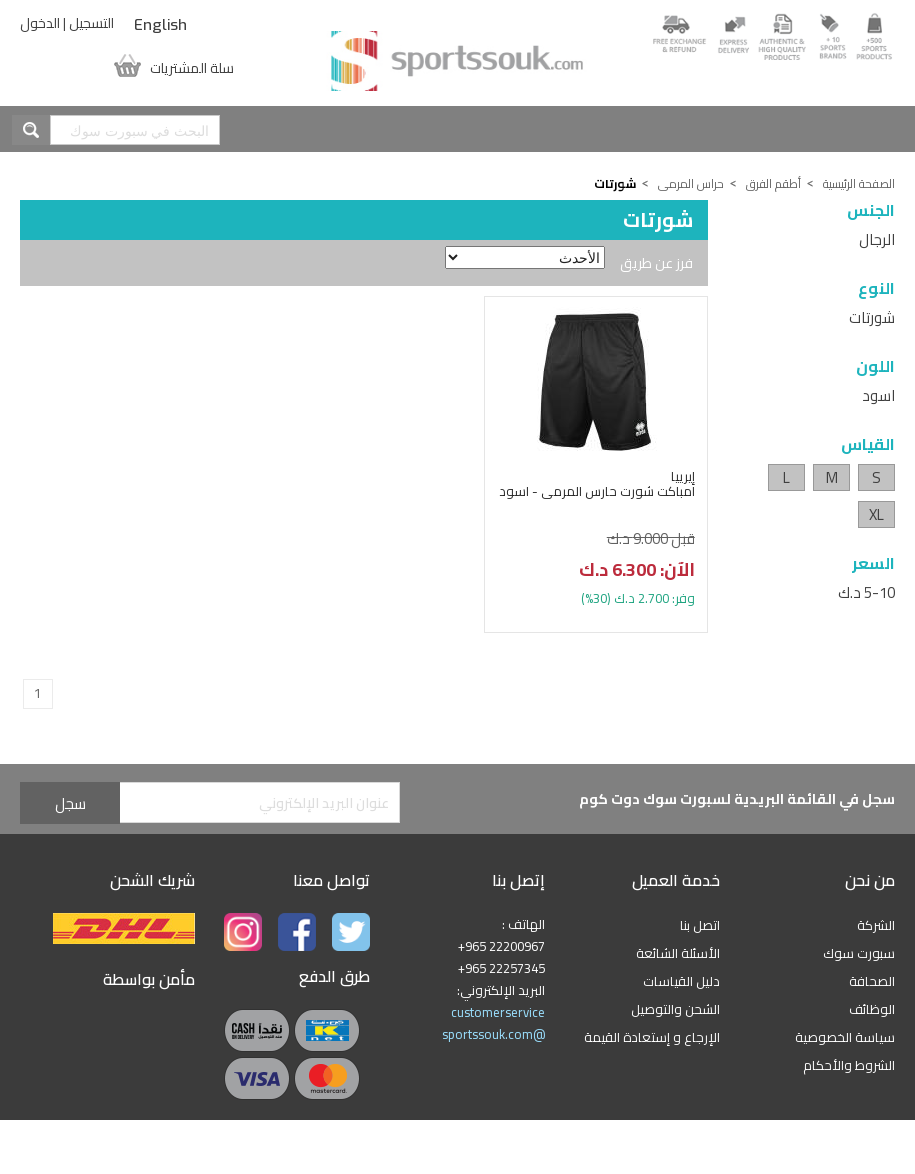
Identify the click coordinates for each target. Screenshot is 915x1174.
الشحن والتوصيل (675, 1009)
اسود (878, 395)
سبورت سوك (859, 953)
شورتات (872, 317)
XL (876, 514)
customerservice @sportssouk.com (493, 1023)
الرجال (877, 239)
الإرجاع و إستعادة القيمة (652, 1037)
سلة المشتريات (192, 66)
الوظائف (872, 1009)
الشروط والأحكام (849, 1065)
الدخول (40, 23)
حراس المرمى (691, 183)
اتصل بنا (700, 925)
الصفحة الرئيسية (859, 183)
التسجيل (91, 23)
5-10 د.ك (866, 592)
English (160, 25)
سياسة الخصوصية (845, 1037)
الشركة (876, 925)
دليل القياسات (681, 981)
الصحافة (872, 981)
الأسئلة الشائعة (678, 953)
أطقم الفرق (773, 183)
